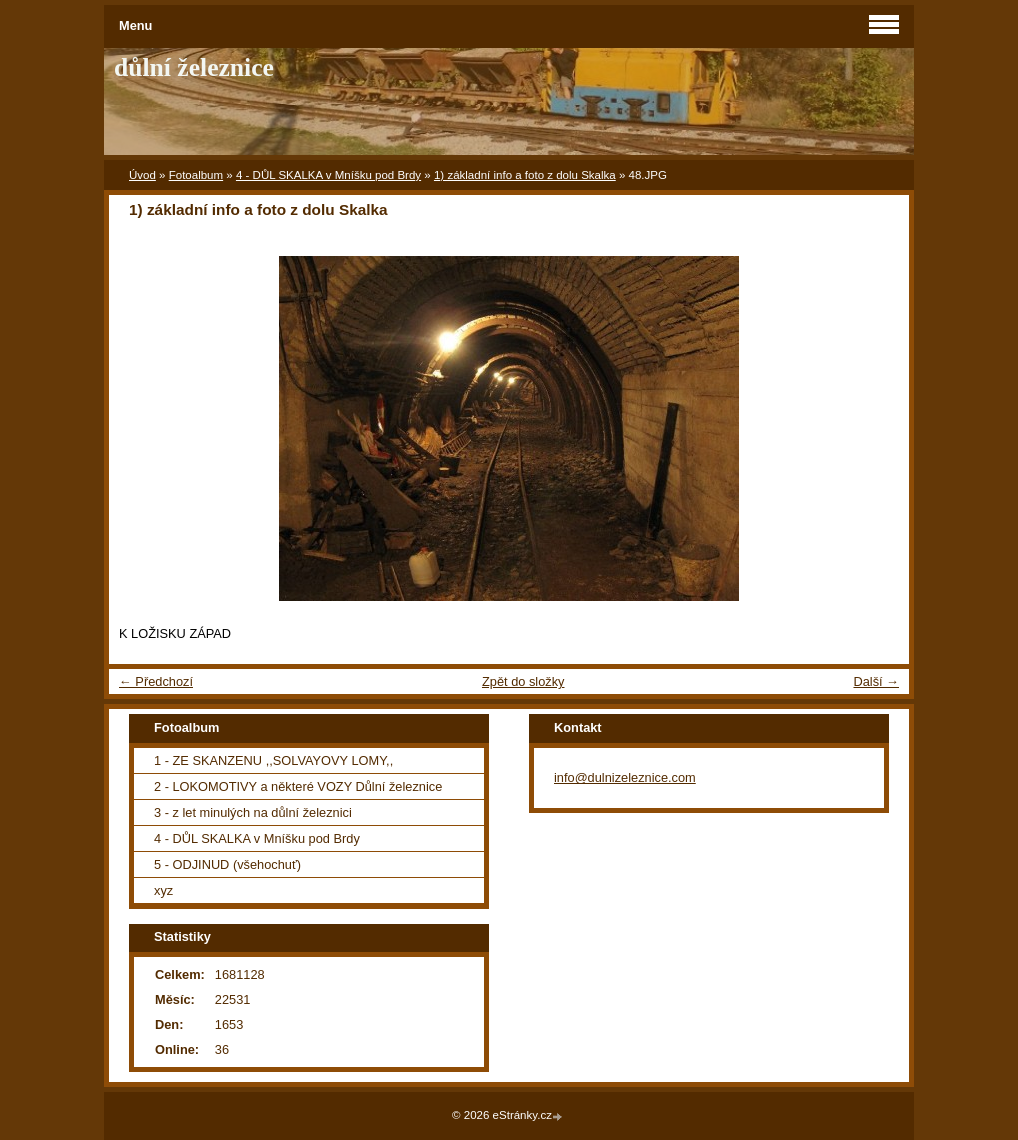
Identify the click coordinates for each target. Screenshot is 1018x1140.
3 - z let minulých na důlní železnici (253, 812)
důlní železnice (194, 67)
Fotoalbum (196, 175)
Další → (876, 681)
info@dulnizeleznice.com (625, 777)
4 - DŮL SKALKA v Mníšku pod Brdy (328, 175)
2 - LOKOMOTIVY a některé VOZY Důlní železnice (298, 786)
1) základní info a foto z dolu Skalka (525, 175)
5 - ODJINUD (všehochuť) (227, 864)
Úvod (142, 175)
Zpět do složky (523, 681)
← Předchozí (156, 681)
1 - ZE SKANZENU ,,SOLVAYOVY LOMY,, (273, 760)
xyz (163, 890)
